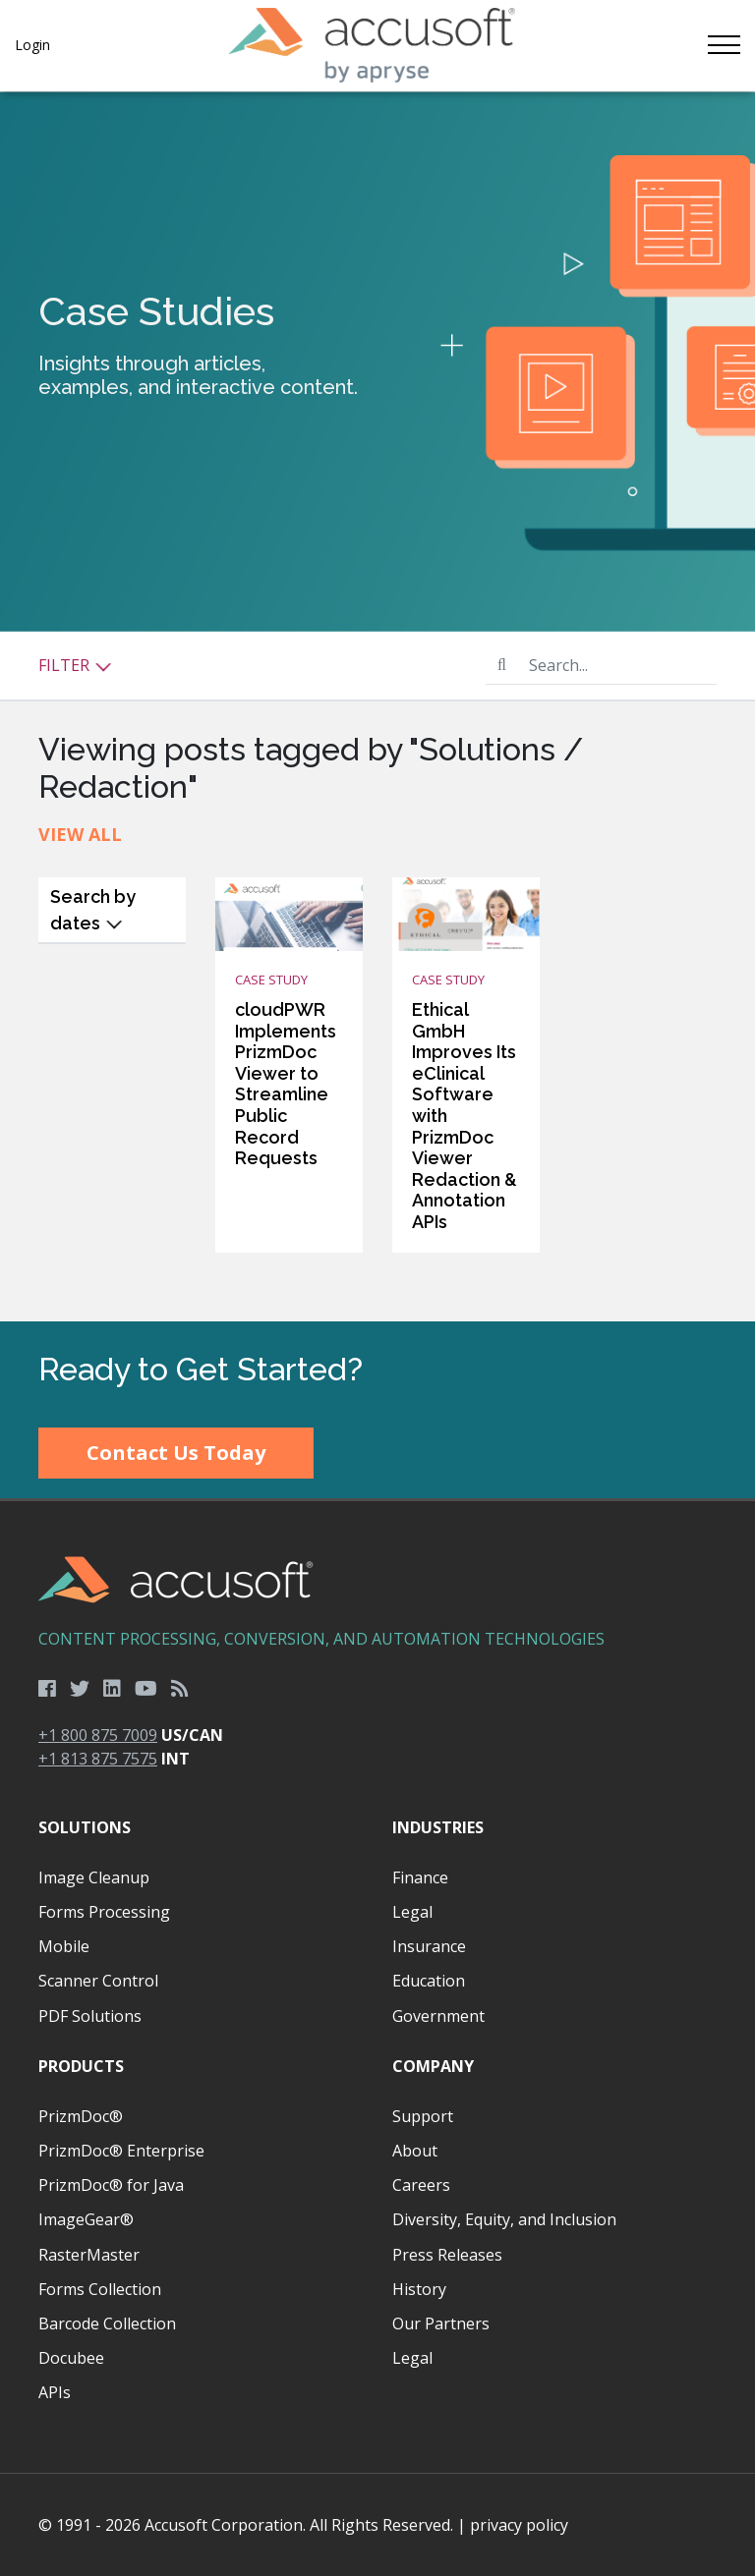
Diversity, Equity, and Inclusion (504, 2219)
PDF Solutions (90, 2016)
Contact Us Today (176, 1452)
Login (32, 44)
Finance (420, 1877)
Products (81, 2066)
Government (438, 2016)
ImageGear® (86, 2219)
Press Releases (447, 2255)
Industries (438, 1827)
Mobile (63, 1946)
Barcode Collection (107, 2323)
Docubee (71, 2358)
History (419, 2289)
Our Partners (441, 2323)
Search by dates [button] (93, 909)
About (414, 2150)
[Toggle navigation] (723, 45)
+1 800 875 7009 (97, 1735)
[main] (377, 706)
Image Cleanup (93, 1877)
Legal (412, 1912)
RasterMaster (89, 2255)
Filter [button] (75, 665)
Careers (421, 2185)
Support (422, 2116)
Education (428, 1980)
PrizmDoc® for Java (111, 2185)
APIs (54, 2392)
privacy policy (519, 2525)
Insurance (429, 1946)
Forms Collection (99, 2289)
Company (433, 2066)
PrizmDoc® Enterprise (121, 2150)
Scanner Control (98, 1980)
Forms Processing (104, 1912)
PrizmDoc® (80, 2116)
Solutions (84, 1827)
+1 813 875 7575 (97, 1758)
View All (80, 834)
